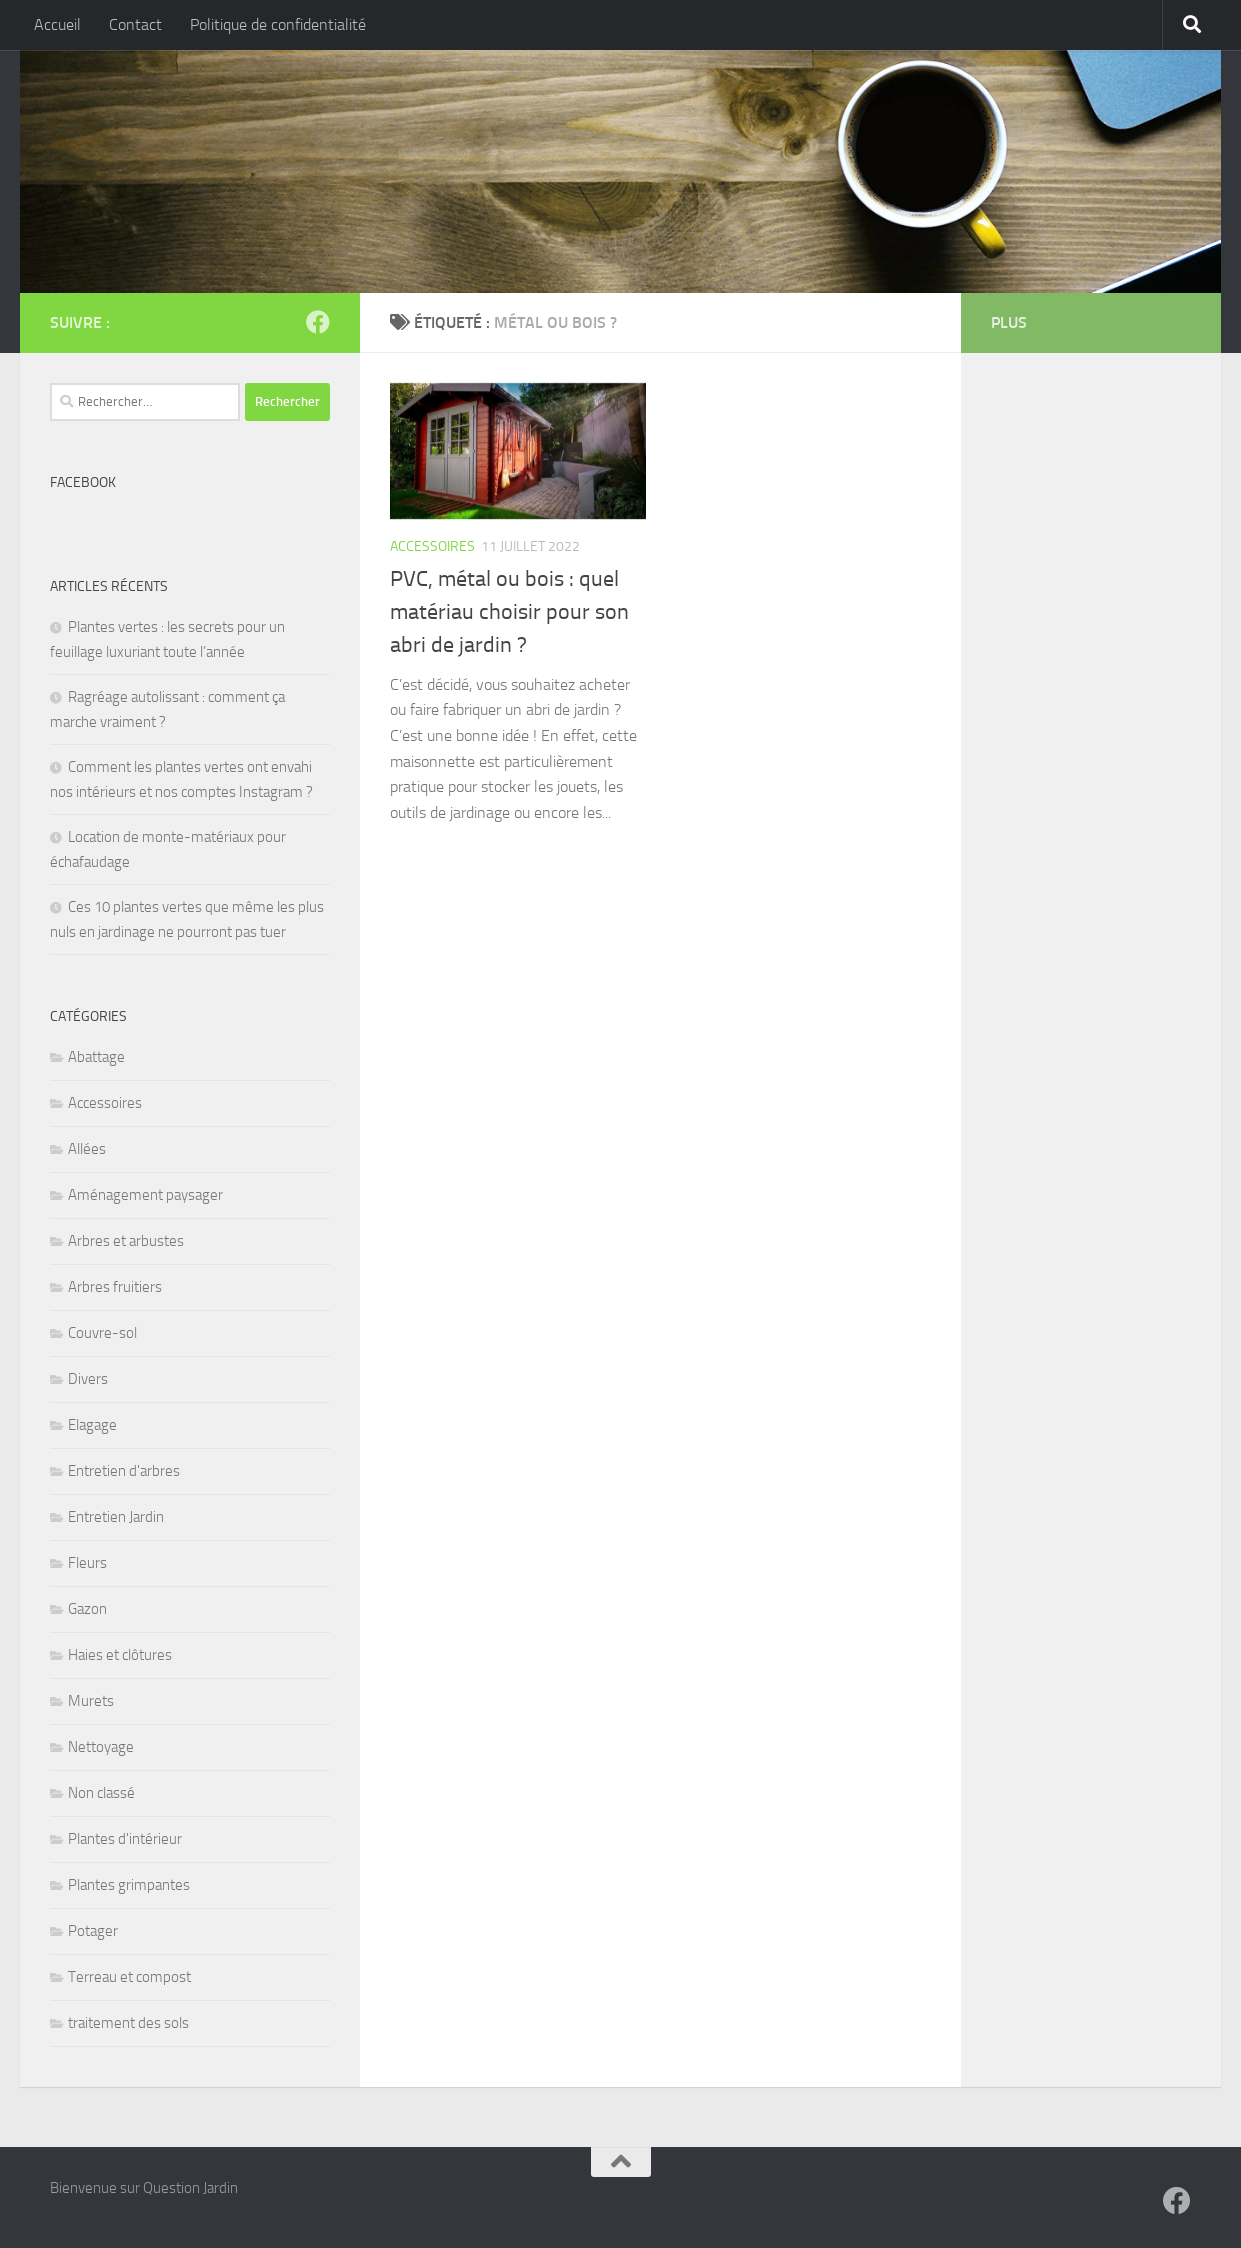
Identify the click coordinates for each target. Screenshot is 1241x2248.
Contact (135, 24)
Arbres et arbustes (126, 1241)
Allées (87, 1149)
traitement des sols (128, 2023)
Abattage (96, 1057)
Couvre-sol (102, 1333)
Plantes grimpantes (129, 1885)
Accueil (57, 24)
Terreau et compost (129, 1977)
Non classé (101, 1793)
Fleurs (87, 1563)
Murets (91, 1701)
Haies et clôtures (120, 1655)
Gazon (87, 1609)
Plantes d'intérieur (125, 1839)
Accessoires (432, 546)
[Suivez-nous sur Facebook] (318, 322)
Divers (88, 1379)
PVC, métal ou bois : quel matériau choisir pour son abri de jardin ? (509, 612)
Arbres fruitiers (115, 1287)
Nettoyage (101, 1747)
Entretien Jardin (116, 1517)
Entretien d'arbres (124, 1471)
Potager (93, 1931)
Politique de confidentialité (278, 24)
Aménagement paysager (145, 1195)
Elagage (92, 1425)
